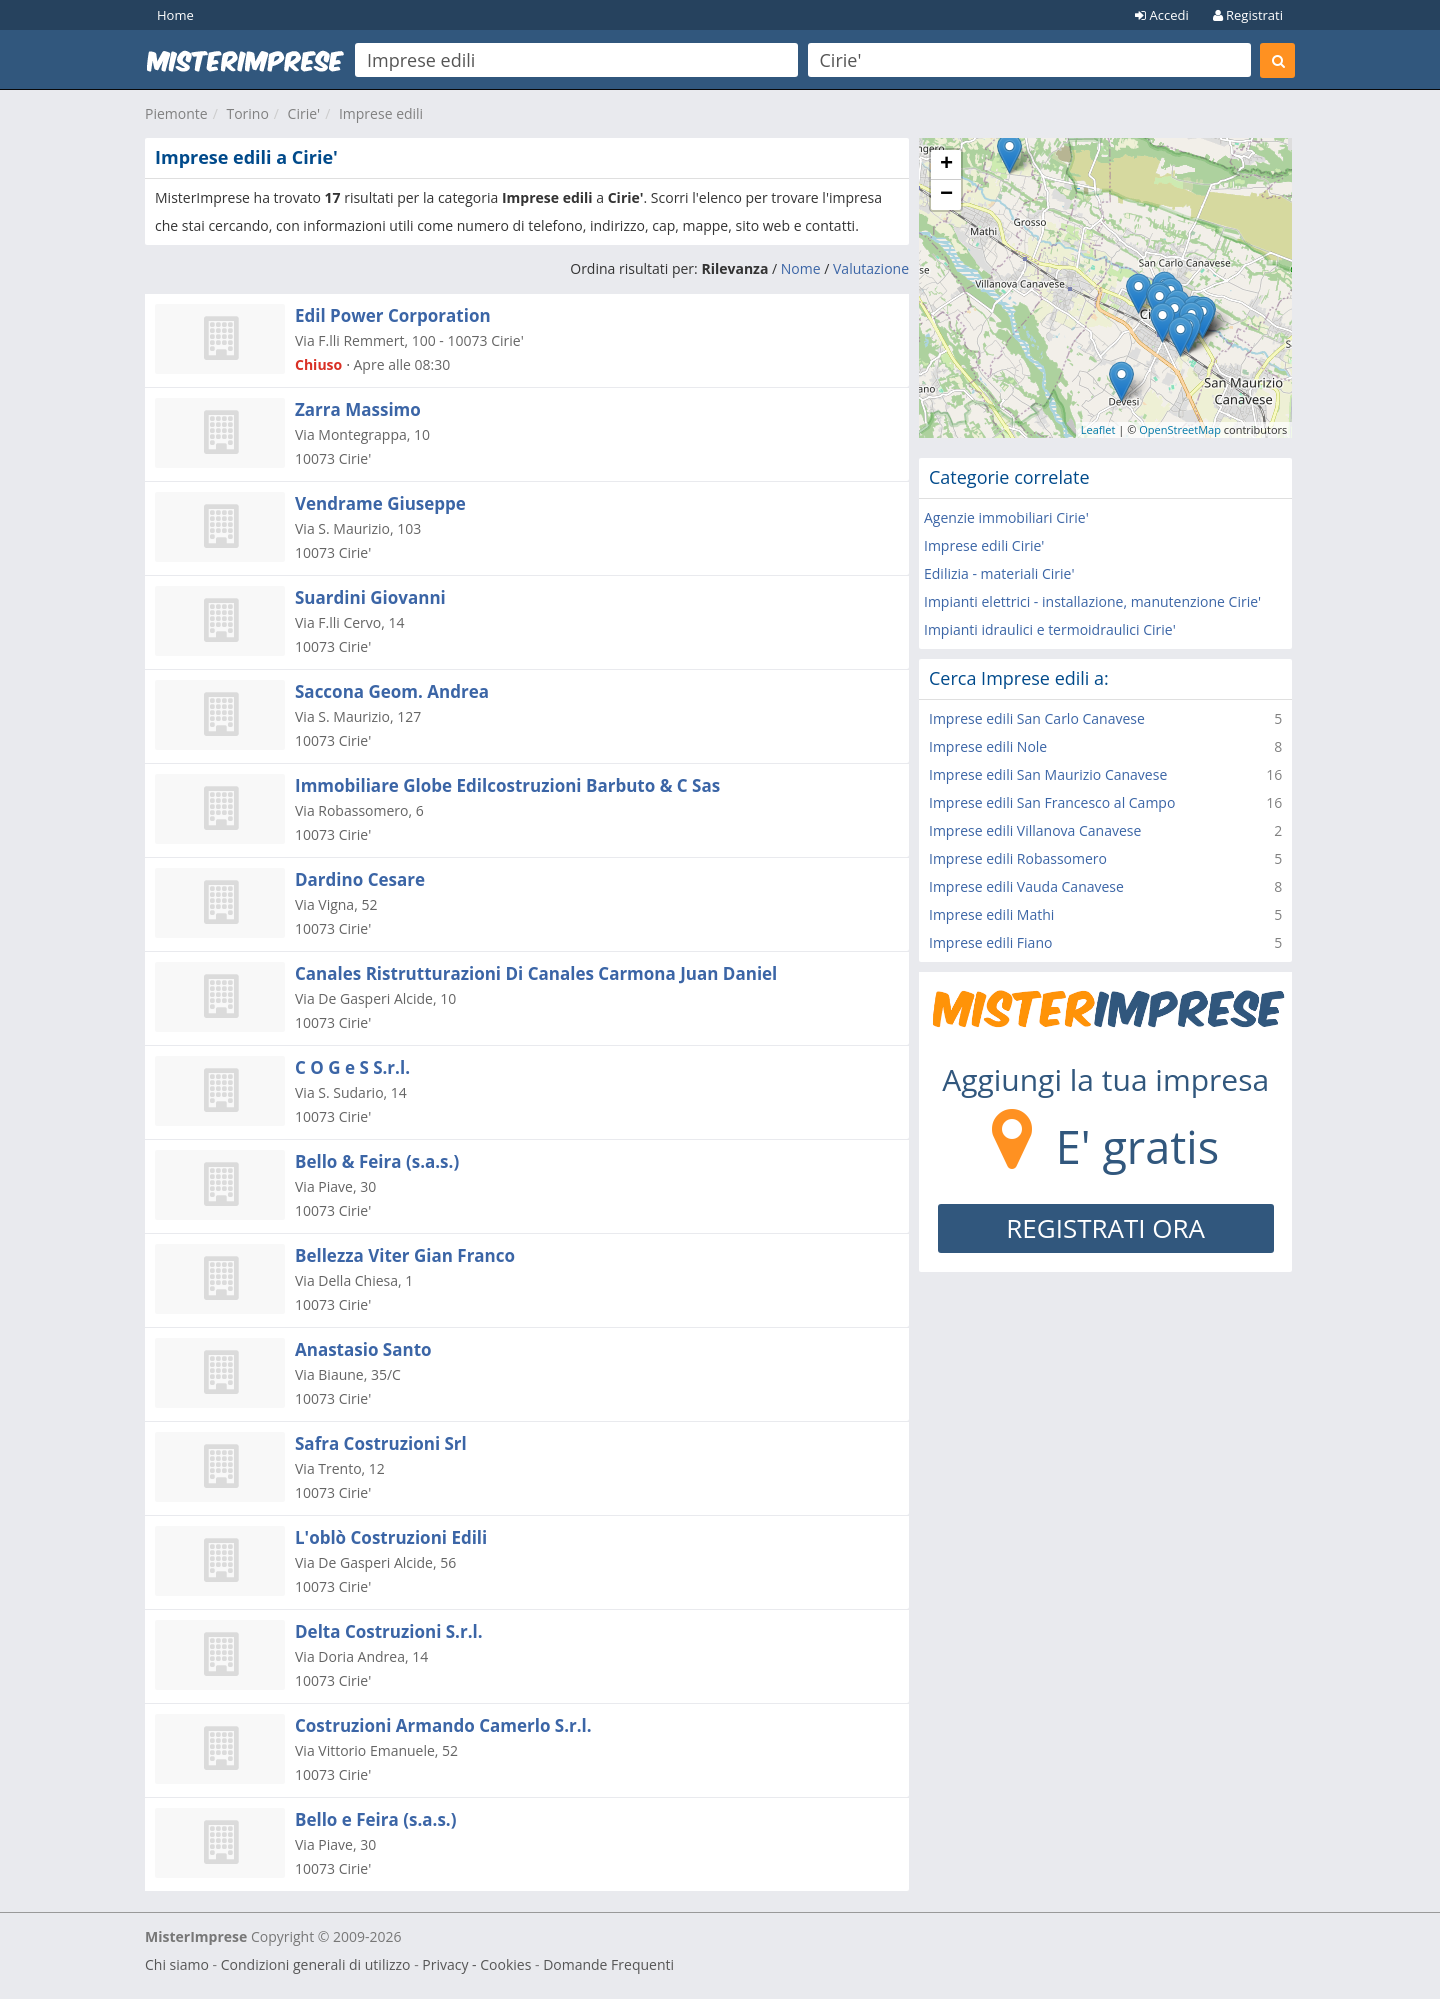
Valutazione (871, 268)
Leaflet (1098, 429)
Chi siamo (177, 1964)
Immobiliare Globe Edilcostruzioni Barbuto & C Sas (507, 785)
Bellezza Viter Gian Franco (405, 1255)
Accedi (1162, 15)
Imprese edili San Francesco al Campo (1052, 802)
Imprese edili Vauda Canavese (1026, 886)
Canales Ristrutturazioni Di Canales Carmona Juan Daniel (536, 973)
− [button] (946, 195)
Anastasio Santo (363, 1349)
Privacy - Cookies (476, 1964)
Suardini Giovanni (370, 597)
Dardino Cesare (360, 879)
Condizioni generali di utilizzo (316, 1964)
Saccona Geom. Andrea (392, 691)
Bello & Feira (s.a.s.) (377, 1161)
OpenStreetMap (1180, 429)
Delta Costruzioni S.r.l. (389, 1631)
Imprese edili (381, 113)
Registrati (1248, 15)
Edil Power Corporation (393, 315)
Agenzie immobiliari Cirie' (1006, 517)
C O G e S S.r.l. (352, 1067)
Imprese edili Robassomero (1018, 858)
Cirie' (304, 113)
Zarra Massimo (358, 409)
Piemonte (176, 113)
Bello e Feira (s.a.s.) (375, 1819)
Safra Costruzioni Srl (381, 1443)
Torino (247, 113)
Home (175, 15)
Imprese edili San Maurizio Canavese (1048, 774)
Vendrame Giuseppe (380, 503)
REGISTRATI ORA (1105, 1228)
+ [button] (946, 165)
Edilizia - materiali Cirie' (999, 573)
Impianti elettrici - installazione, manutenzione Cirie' (1092, 601)
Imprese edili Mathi (991, 914)
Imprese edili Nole (988, 746)
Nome (801, 268)
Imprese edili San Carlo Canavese (1037, 718)
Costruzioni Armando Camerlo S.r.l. (443, 1725)
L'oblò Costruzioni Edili (391, 1537)
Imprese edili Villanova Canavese (1035, 830)
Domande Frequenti (608, 1964)
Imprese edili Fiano (990, 942)
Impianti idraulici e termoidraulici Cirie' (1050, 629)
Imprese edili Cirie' (984, 545)
